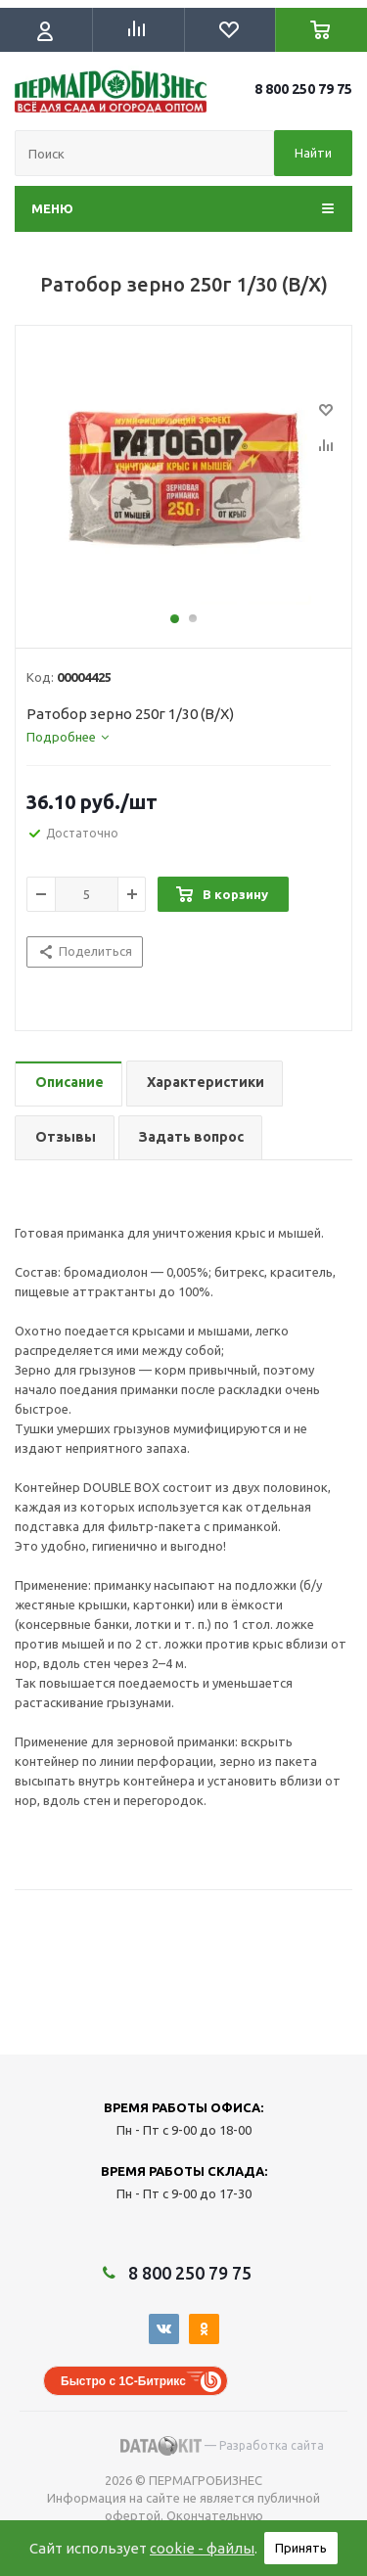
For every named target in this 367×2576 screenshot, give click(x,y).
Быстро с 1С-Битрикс (123, 2381)
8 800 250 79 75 (303, 89)
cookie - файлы (202, 2548)
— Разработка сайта (222, 2446)
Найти (313, 152)
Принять (301, 2547)
